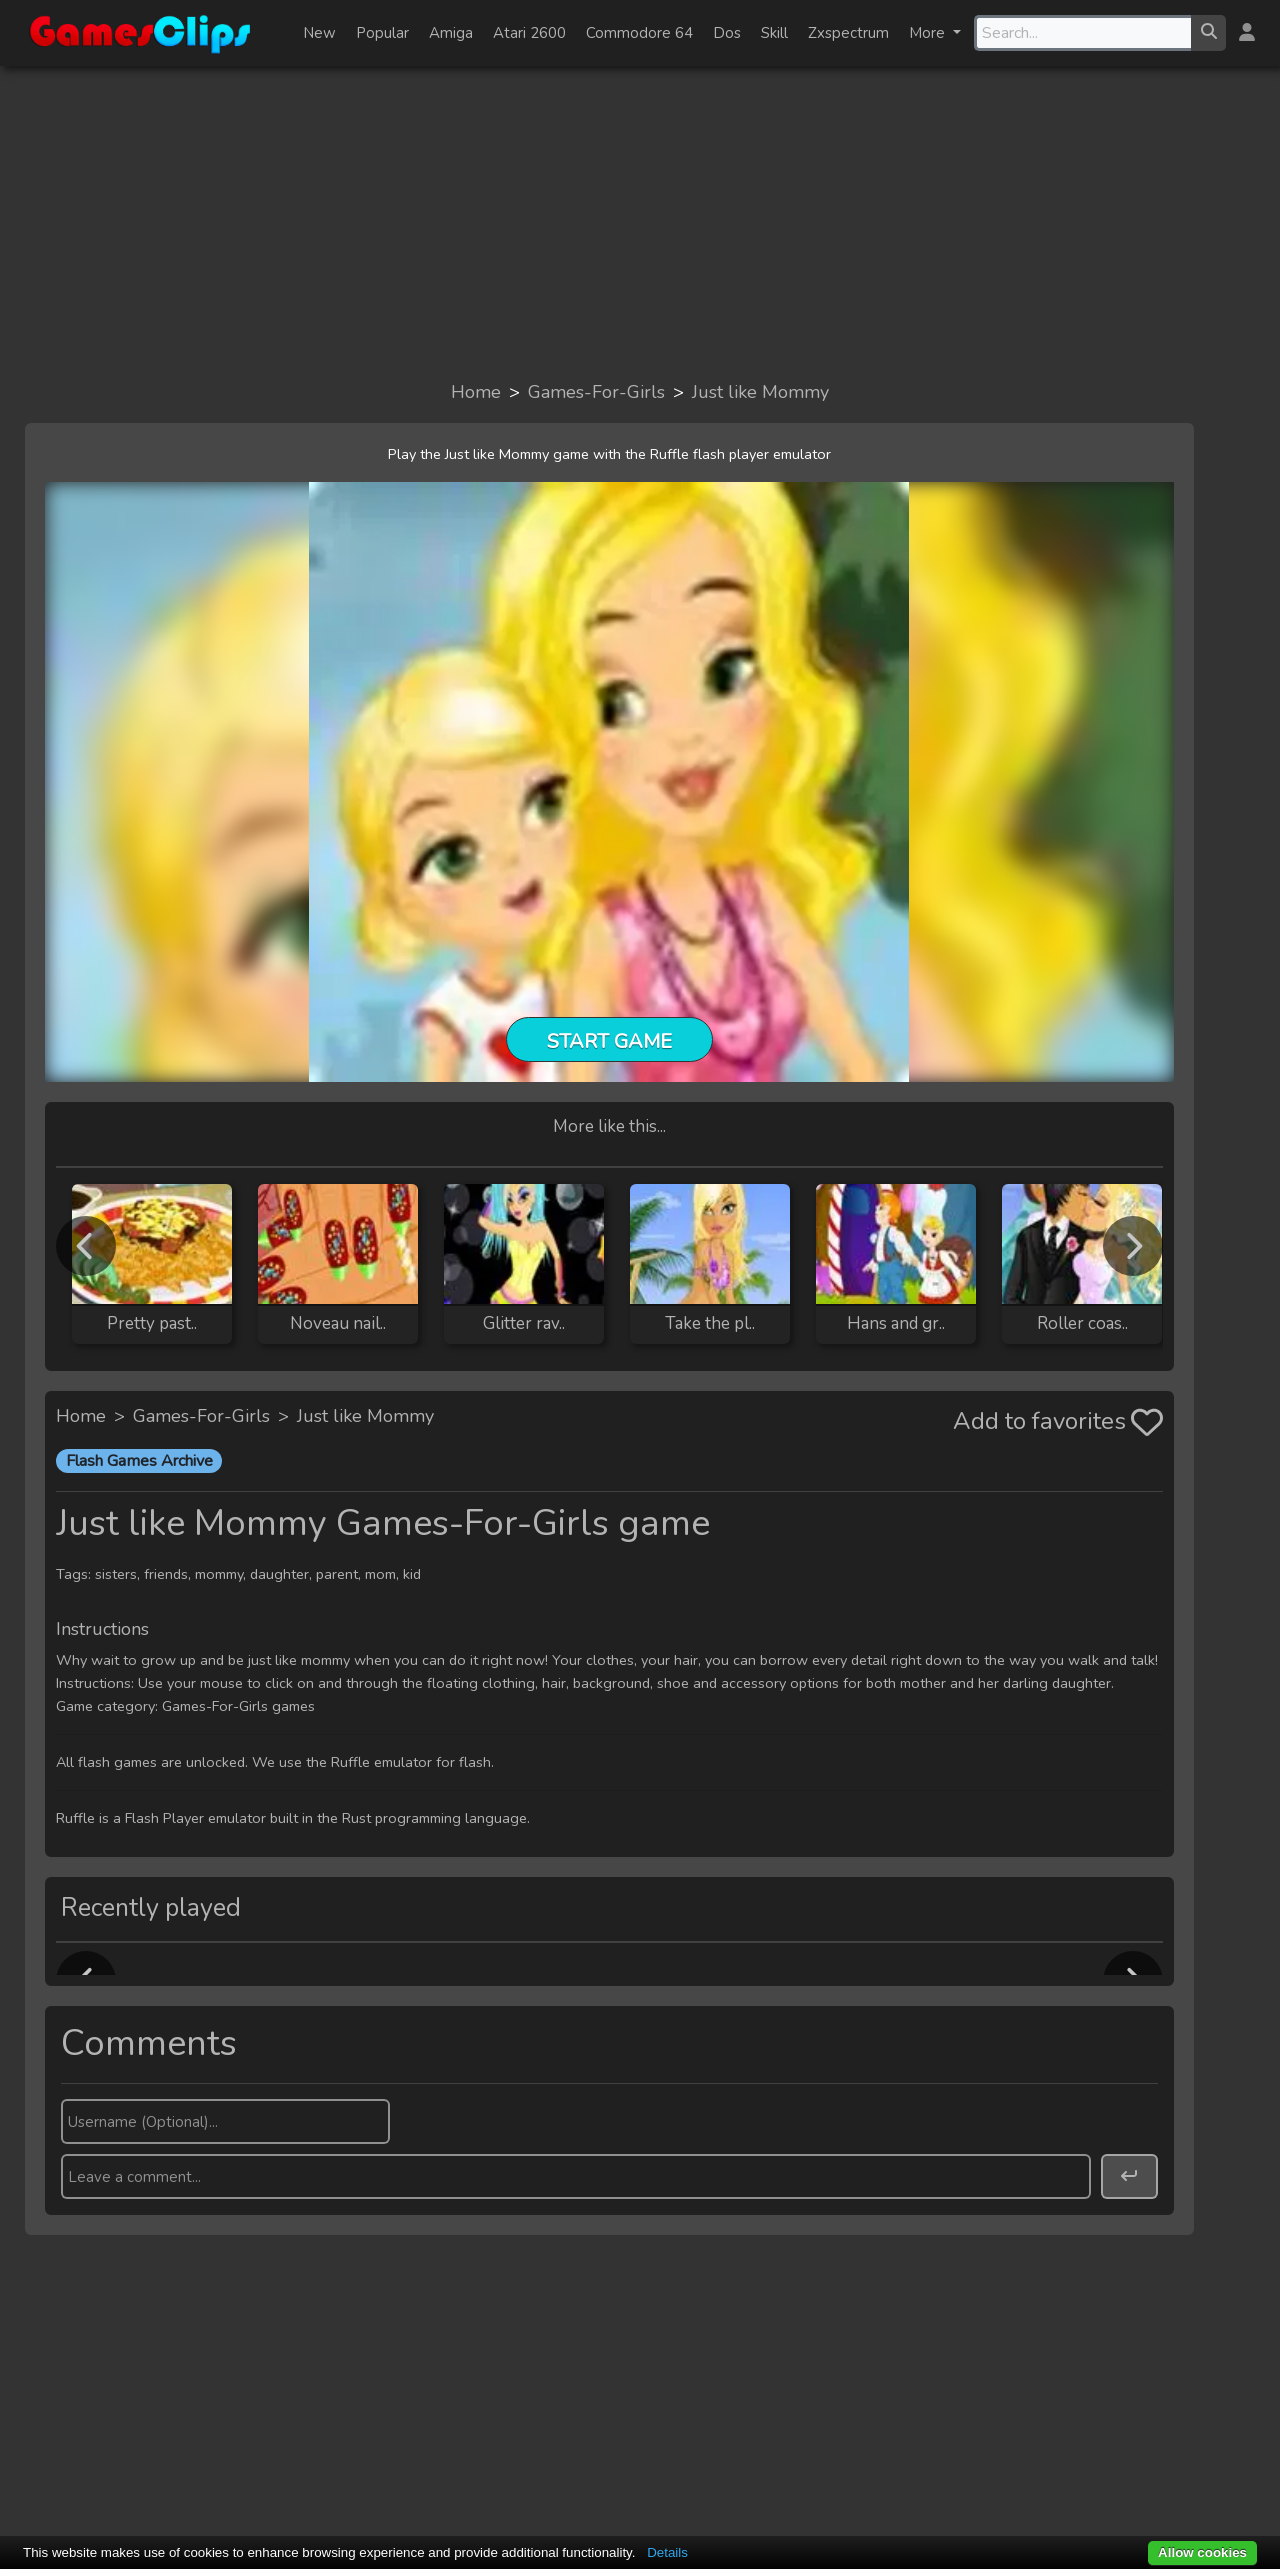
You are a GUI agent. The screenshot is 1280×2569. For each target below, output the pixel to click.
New (319, 33)
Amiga (451, 33)
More (929, 33)
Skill (774, 33)
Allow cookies (1202, 2552)
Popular (382, 33)
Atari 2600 (529, 33)
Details (667, 2552)
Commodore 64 (639, 33)
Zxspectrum (848, 33)
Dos (727, 33)
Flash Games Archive (139, 1461)
